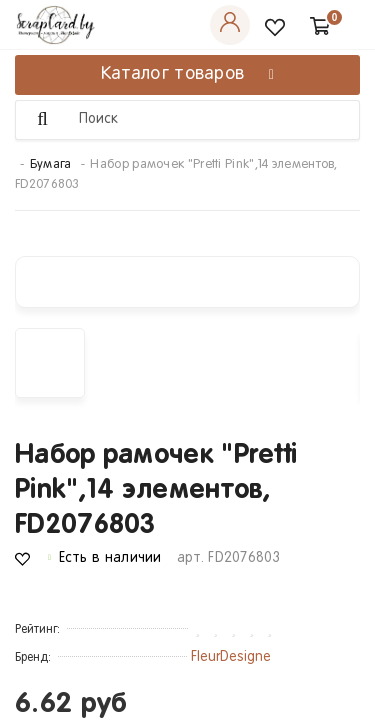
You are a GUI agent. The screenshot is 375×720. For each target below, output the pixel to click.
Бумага (51, 165)
